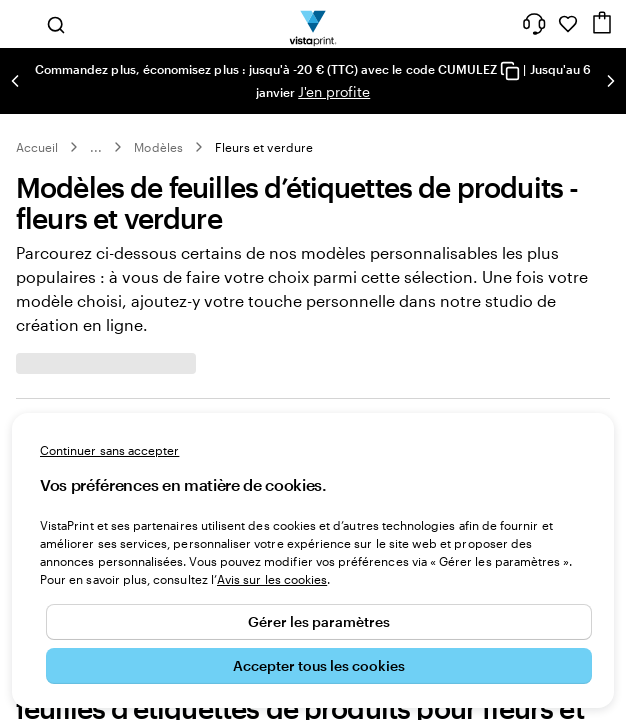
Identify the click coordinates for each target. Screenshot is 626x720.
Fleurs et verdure (264, 147)
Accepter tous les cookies (319, 665)
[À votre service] (534, 24)
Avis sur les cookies (272, 579)
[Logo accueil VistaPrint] (313, 24)
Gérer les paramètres (319, 621)
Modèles (158, 147)
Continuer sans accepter (109, 450)
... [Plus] (96, 147)
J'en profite (334, 91)
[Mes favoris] (568, 24)
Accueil (37, 147)
